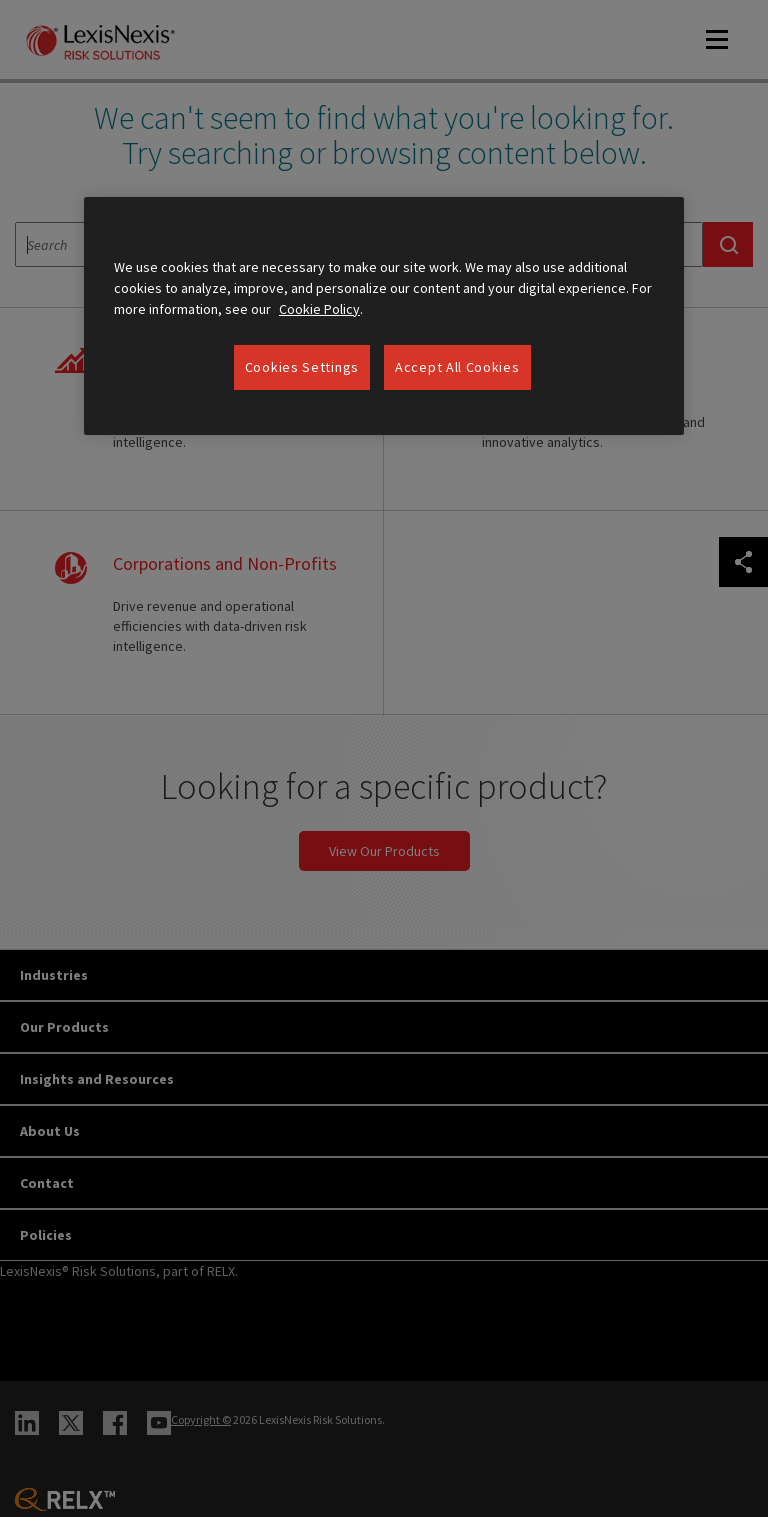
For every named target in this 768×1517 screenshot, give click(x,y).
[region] (384, 316)
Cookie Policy (319, 309)
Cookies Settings (302, 367)
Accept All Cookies (457, 367)
